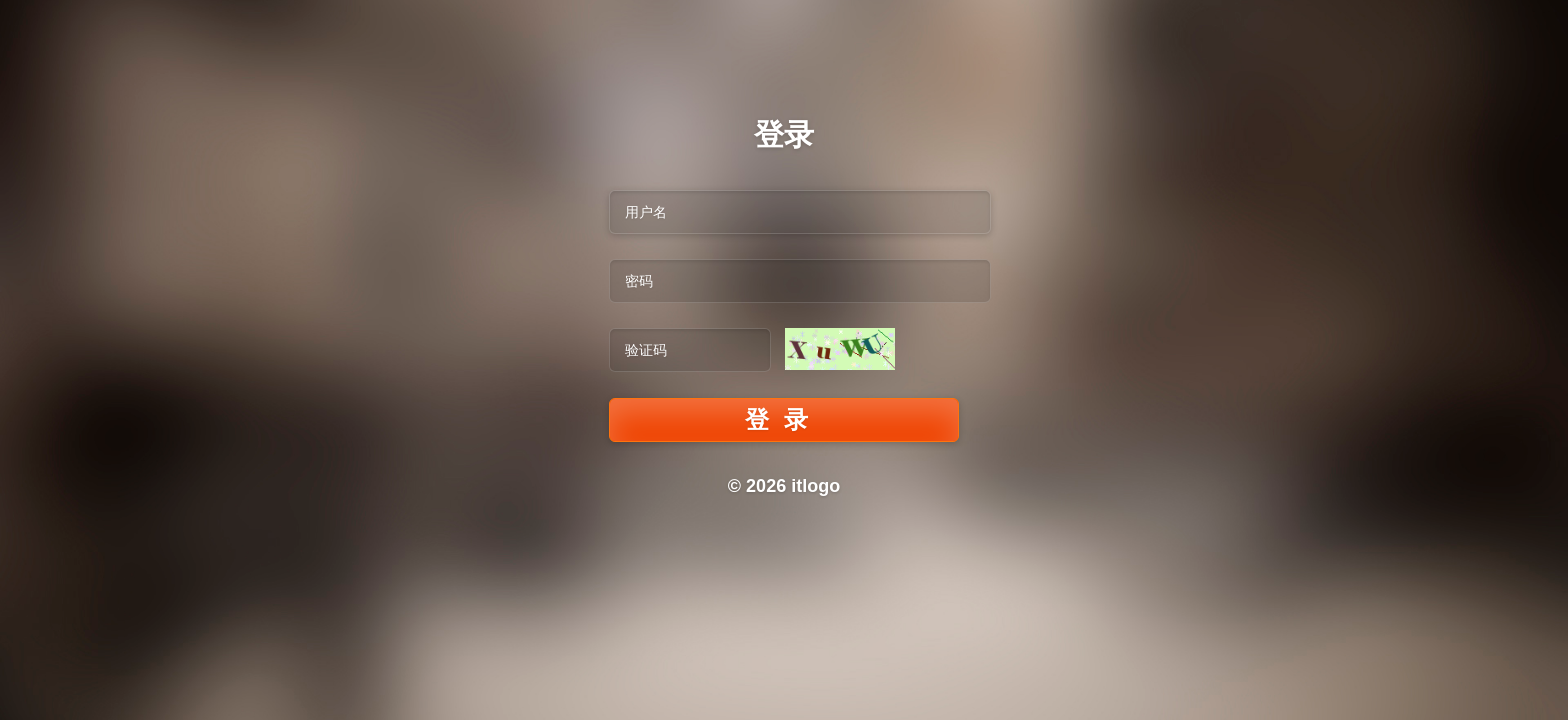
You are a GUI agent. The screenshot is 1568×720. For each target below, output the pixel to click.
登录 (784, 419)
